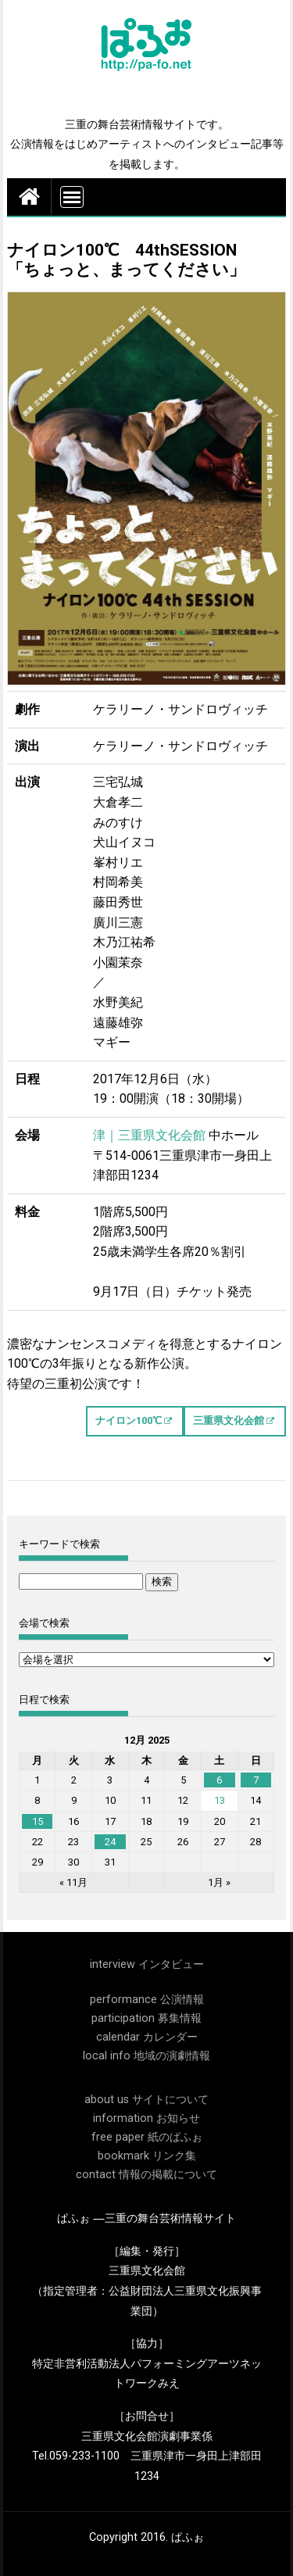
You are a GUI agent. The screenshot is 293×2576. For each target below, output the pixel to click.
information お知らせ (146, 2118)
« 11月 (73, 1882)
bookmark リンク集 (147, 2156)
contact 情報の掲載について (146, 2174)
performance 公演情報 (147, 1999)
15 (37, 1821)
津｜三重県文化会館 (149, 1135)
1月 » (219, 1882)
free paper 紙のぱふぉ (146, 2137)
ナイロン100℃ (128, 1420)
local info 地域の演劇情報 (146, 2056)
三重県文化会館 (228, 1420)
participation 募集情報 (146, 2018)
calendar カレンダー (147, 2037)
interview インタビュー (147, 1964)
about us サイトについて (146, 2099)
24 (110, 1842)
